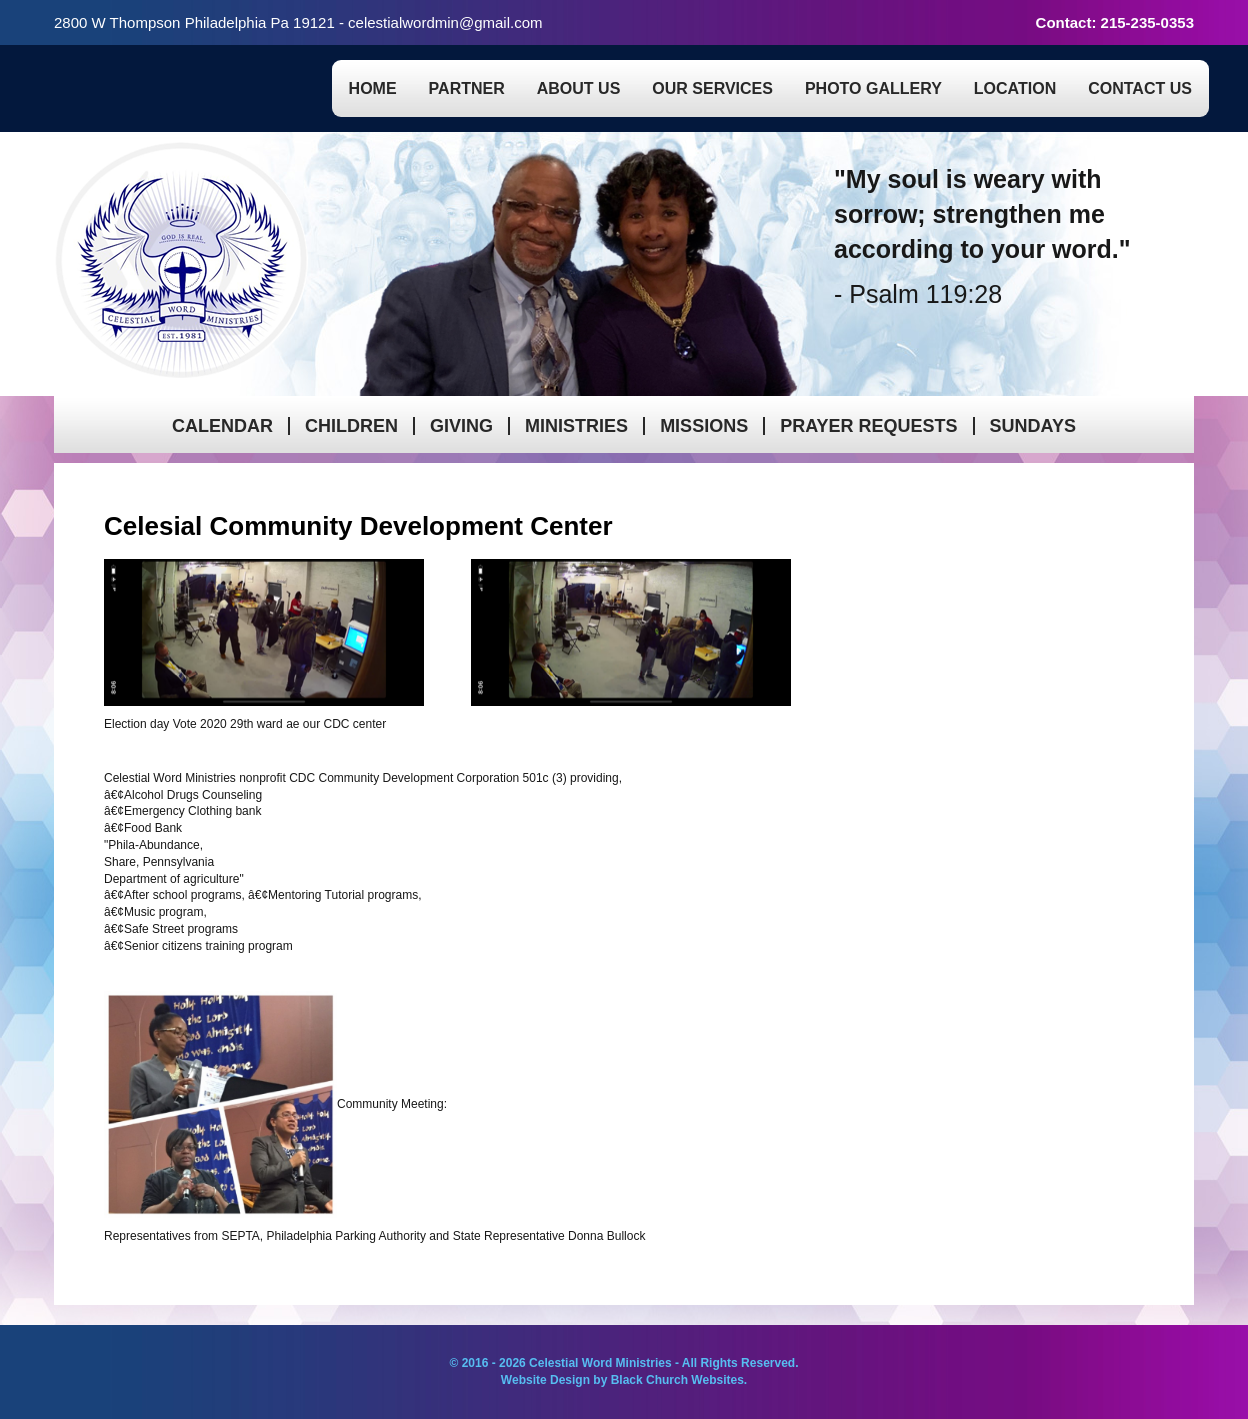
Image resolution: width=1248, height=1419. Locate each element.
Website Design (547, 1380)
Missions (704, 426)
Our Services (712, 88)
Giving (461, 426)
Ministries (576, 426)
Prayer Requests (868, 426)
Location (1015, 88)
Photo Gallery (873, 88)
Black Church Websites (677, 1380)
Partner (467, 88)
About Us (579, 88)
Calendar (222, 426)
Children (351, 426)
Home (373, 88)
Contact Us (1140, 88)
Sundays (1033, 426)
